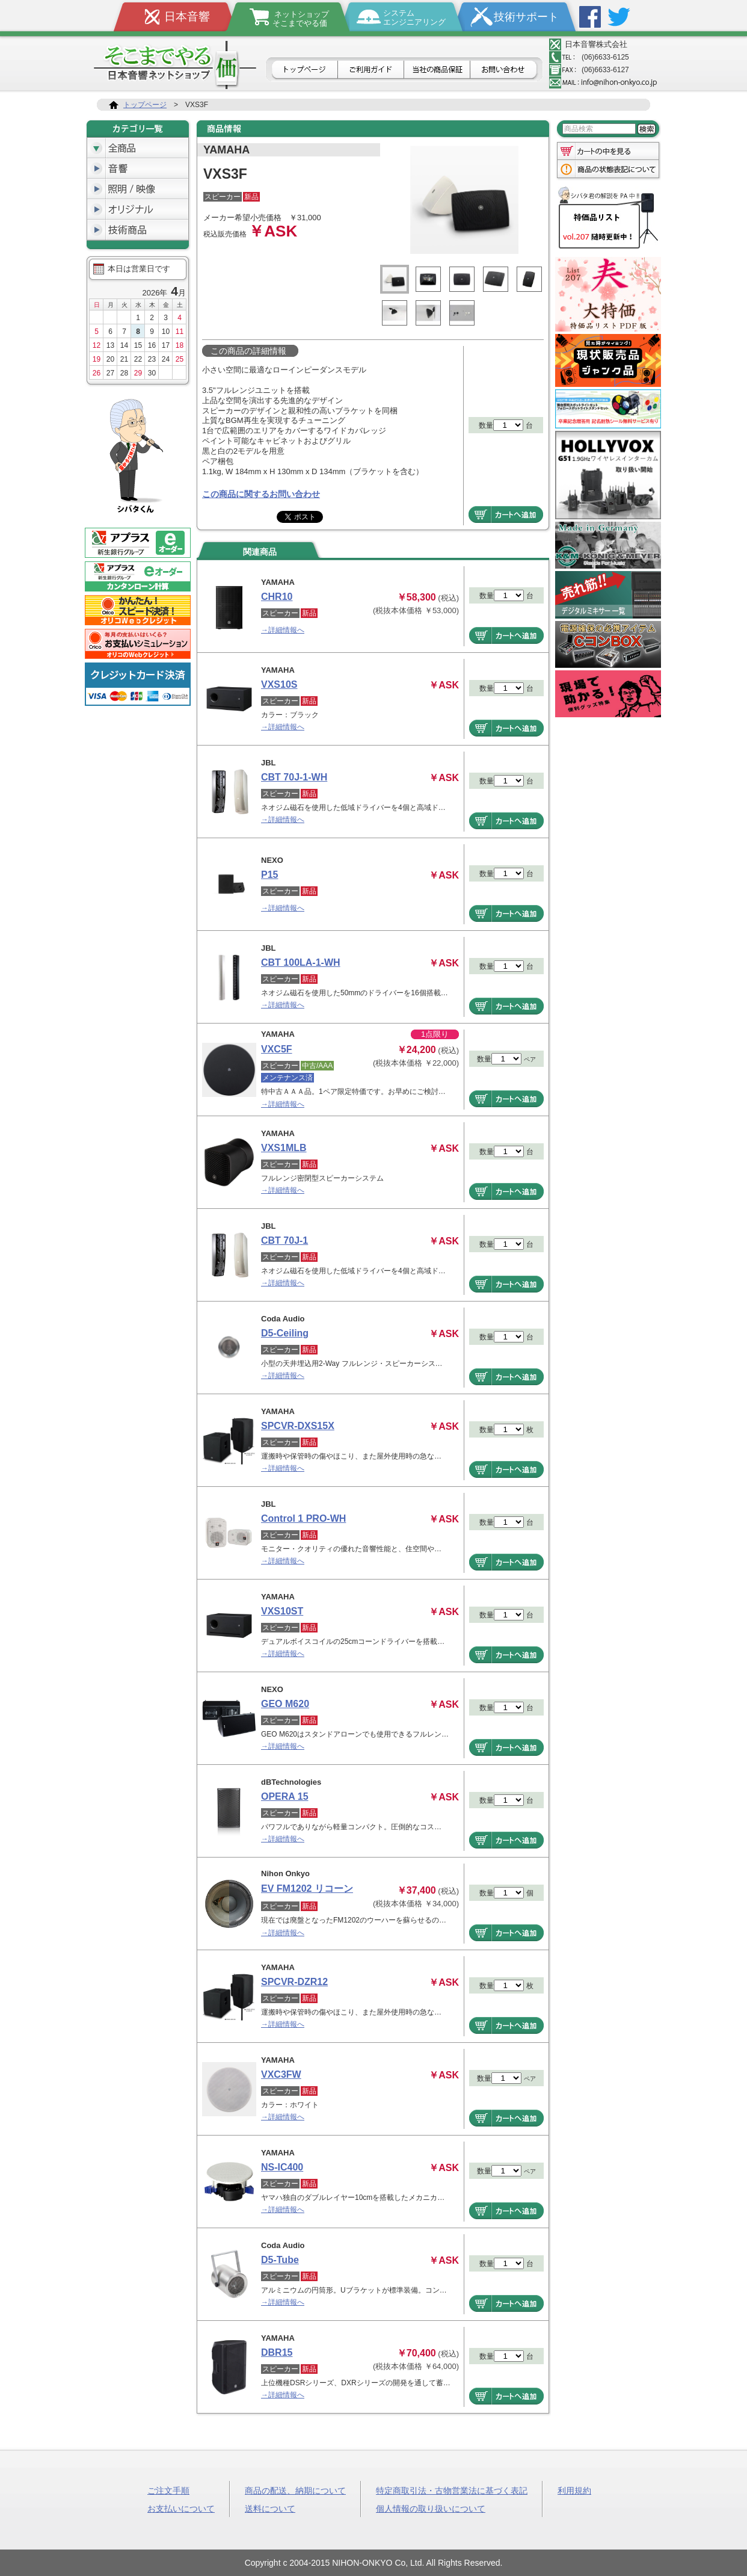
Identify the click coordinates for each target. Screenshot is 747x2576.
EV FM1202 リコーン (307, 1888)
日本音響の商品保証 (437, 70)
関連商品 (260, 552)
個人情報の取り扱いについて (430, 2508)
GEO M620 (285, 1704)
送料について (270, 2508)
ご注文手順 (168, 2490)
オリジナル (137, 209)
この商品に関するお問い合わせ (261, 494)
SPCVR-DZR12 (294, 1982)
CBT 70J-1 (284, 1240)
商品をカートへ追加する (506, 514)
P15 (269, 874)
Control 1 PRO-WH (303, 1518)
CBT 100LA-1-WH (300, 962)
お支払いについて (181, 2508)
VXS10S (279, 684)
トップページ (303, 70)
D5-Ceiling (285, 1333)
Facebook (590, 17)
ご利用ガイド (371, 70)
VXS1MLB (284, 1148)
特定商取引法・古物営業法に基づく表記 (451, 2490)
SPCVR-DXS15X (297, 1426)
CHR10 (276, 596)
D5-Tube (280, 2260)
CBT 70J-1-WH (294, 777)
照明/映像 (137, 189)
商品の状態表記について (608, 170)
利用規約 (574, 2490)
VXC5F (276, 1049)
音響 (137, 168)
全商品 (137, 148)
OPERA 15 (285, 1796)
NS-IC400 (282, 2167)
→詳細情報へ (282, 630)
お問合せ (505, 70)
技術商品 (137, 230)
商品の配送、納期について (295, 2490)
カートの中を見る (608, 150)
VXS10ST (282, 1611)
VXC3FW (281, 2074)
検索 (646, 129)
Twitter (619, 17)
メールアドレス (603, 82)
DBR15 (276, 2352)
